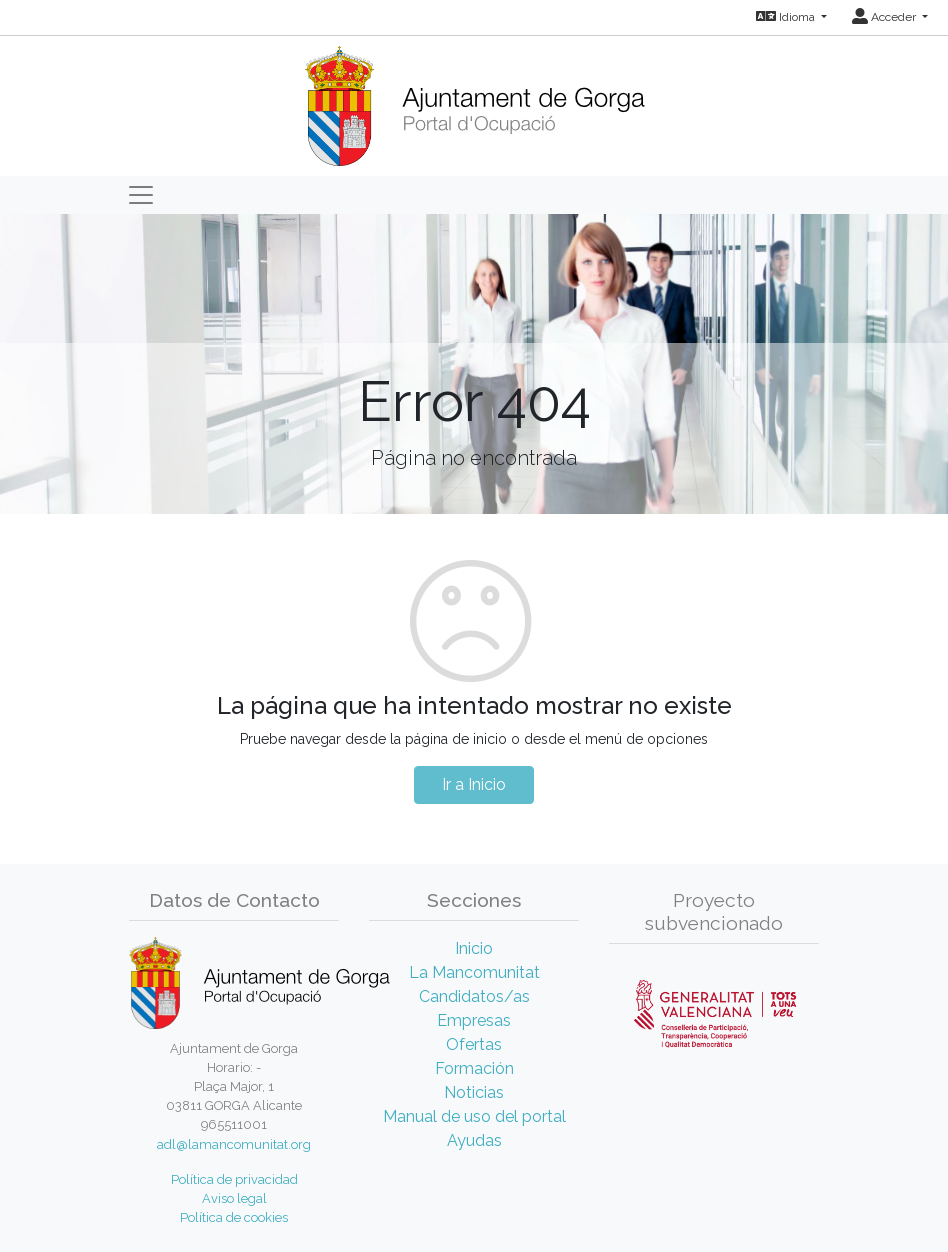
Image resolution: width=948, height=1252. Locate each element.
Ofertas (474, 1044)
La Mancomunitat (474, 972)
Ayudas (474, 1140)
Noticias (474, 1092)
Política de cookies (234, 1217)
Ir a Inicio (474, 784)
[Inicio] (474, 99)
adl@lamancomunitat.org (234, 1144)
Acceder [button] (885, 17)
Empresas (474, 1020)
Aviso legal (234, 1198)
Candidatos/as (474, 996)
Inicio (474, 948)
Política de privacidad (234, 1179)
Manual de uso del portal (474, 1116)
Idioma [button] (787, 17)
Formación (474, 1068)
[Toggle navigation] (141, 195)
